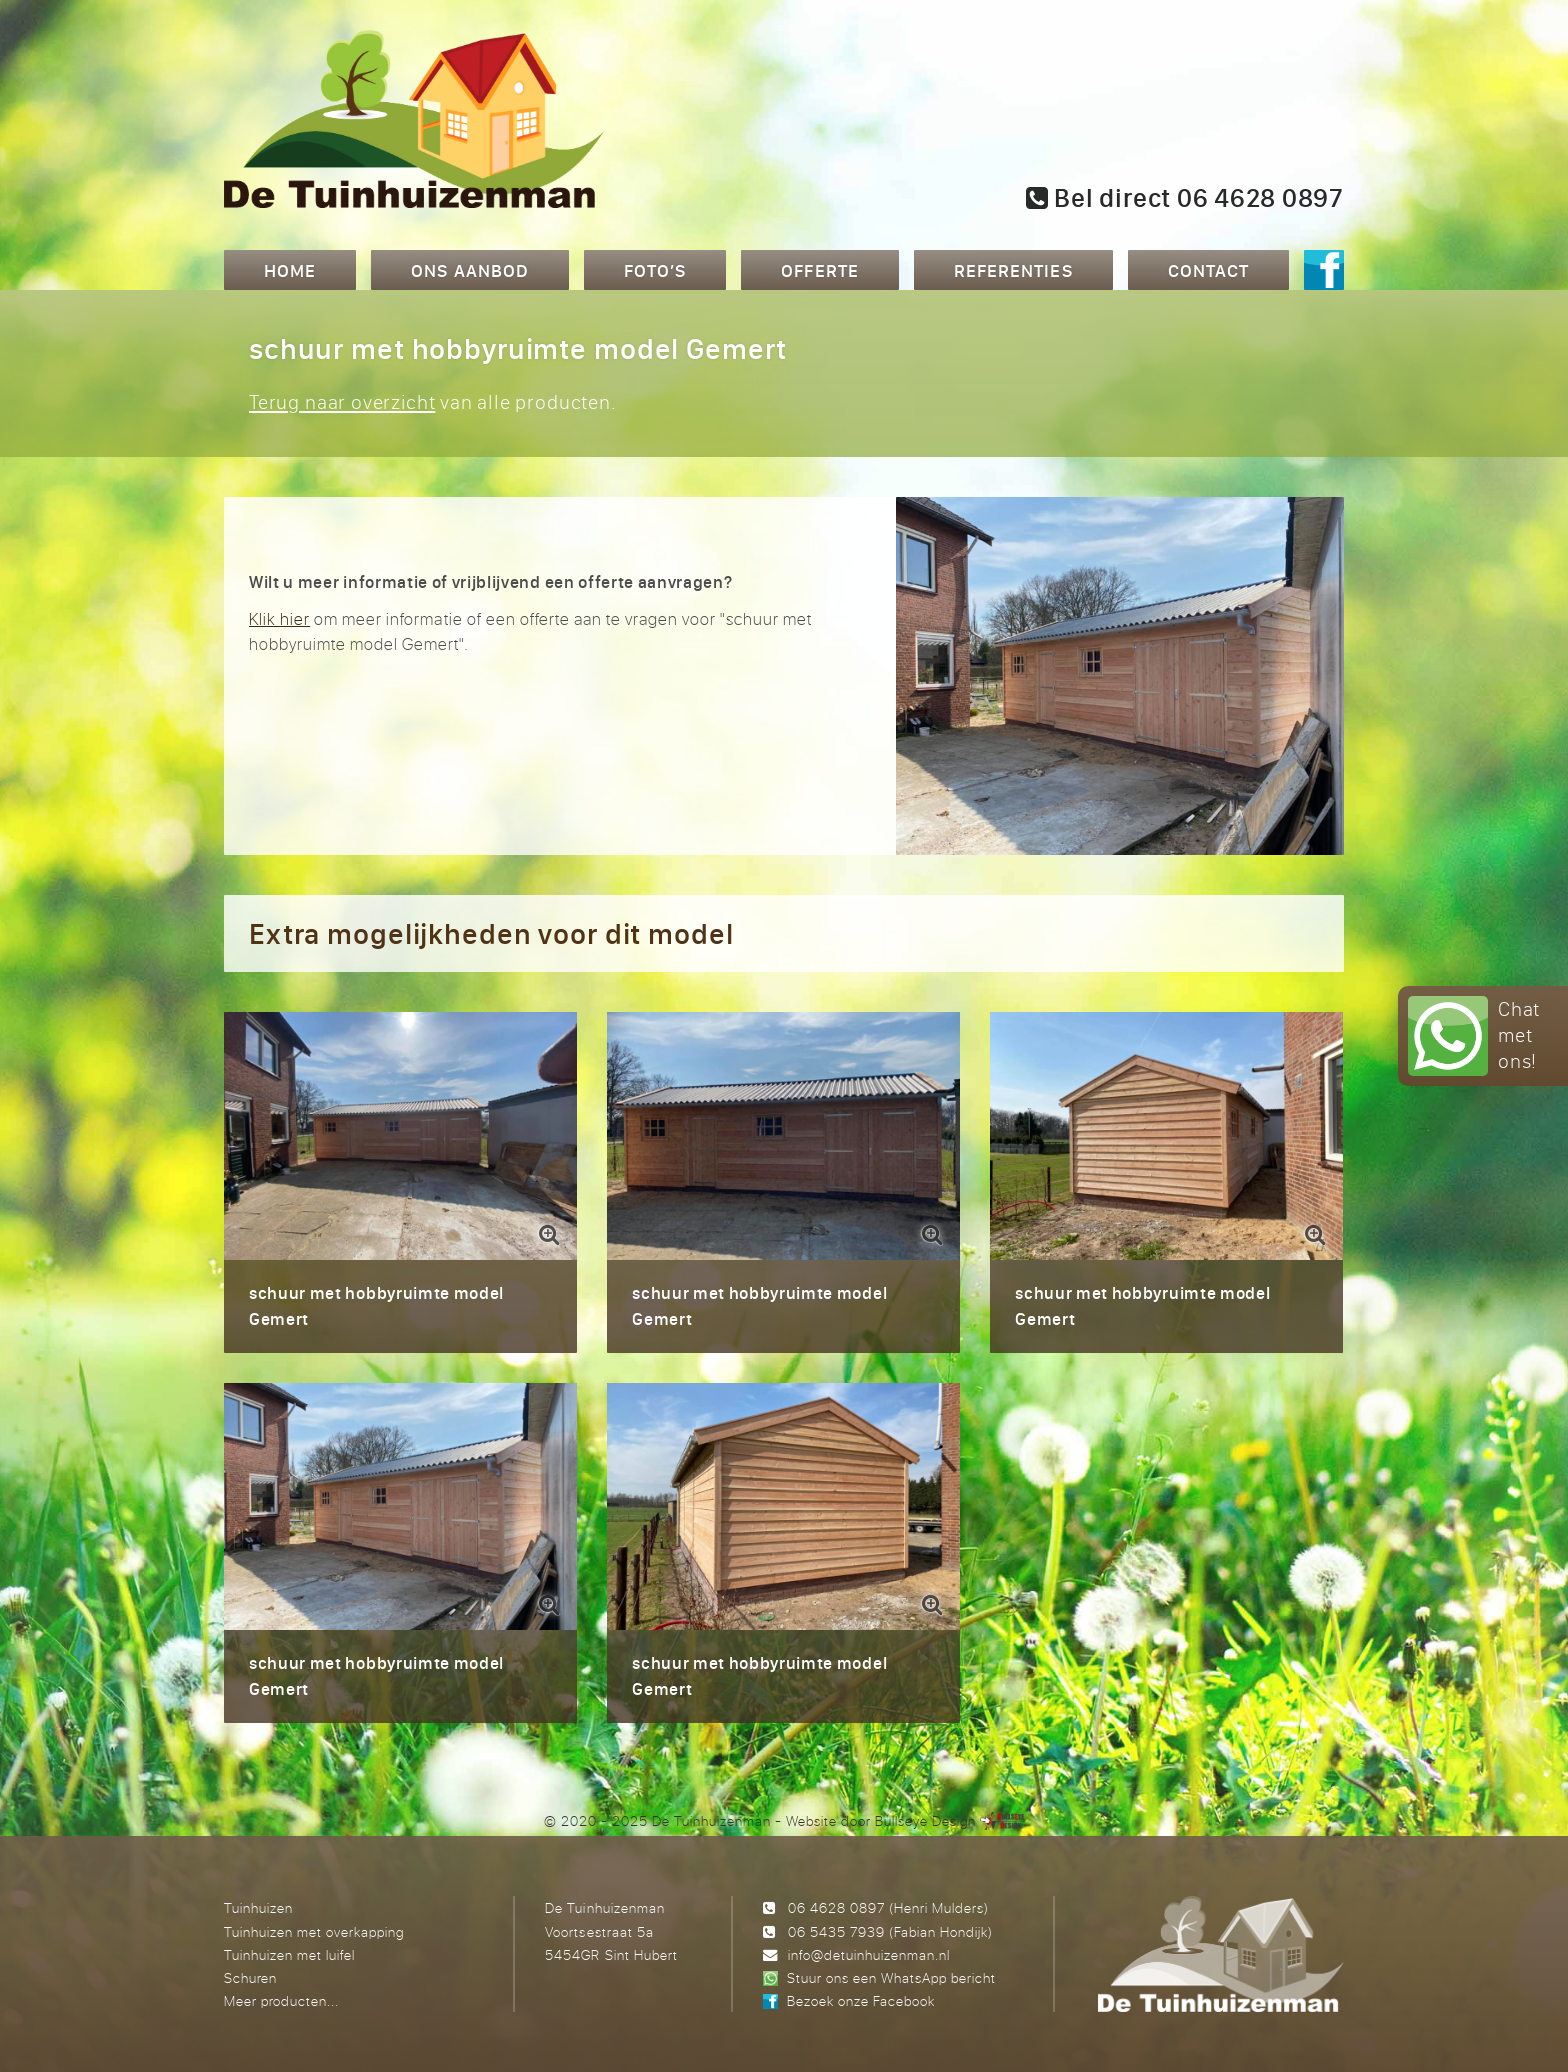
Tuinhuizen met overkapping (314, 1931)
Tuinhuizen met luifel (289, 1954)
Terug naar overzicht (342, 401)
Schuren (250, 1977)
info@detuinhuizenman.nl (869, 1954)
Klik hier (279, 618)
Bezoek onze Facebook (861, 2000)
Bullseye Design (925, 1820)
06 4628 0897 (836, 1907)
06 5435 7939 (836, 1931)
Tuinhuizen (258, 1907)
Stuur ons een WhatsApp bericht (891, 1977)
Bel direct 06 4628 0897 (1185, 198)
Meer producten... (281, 2000)
